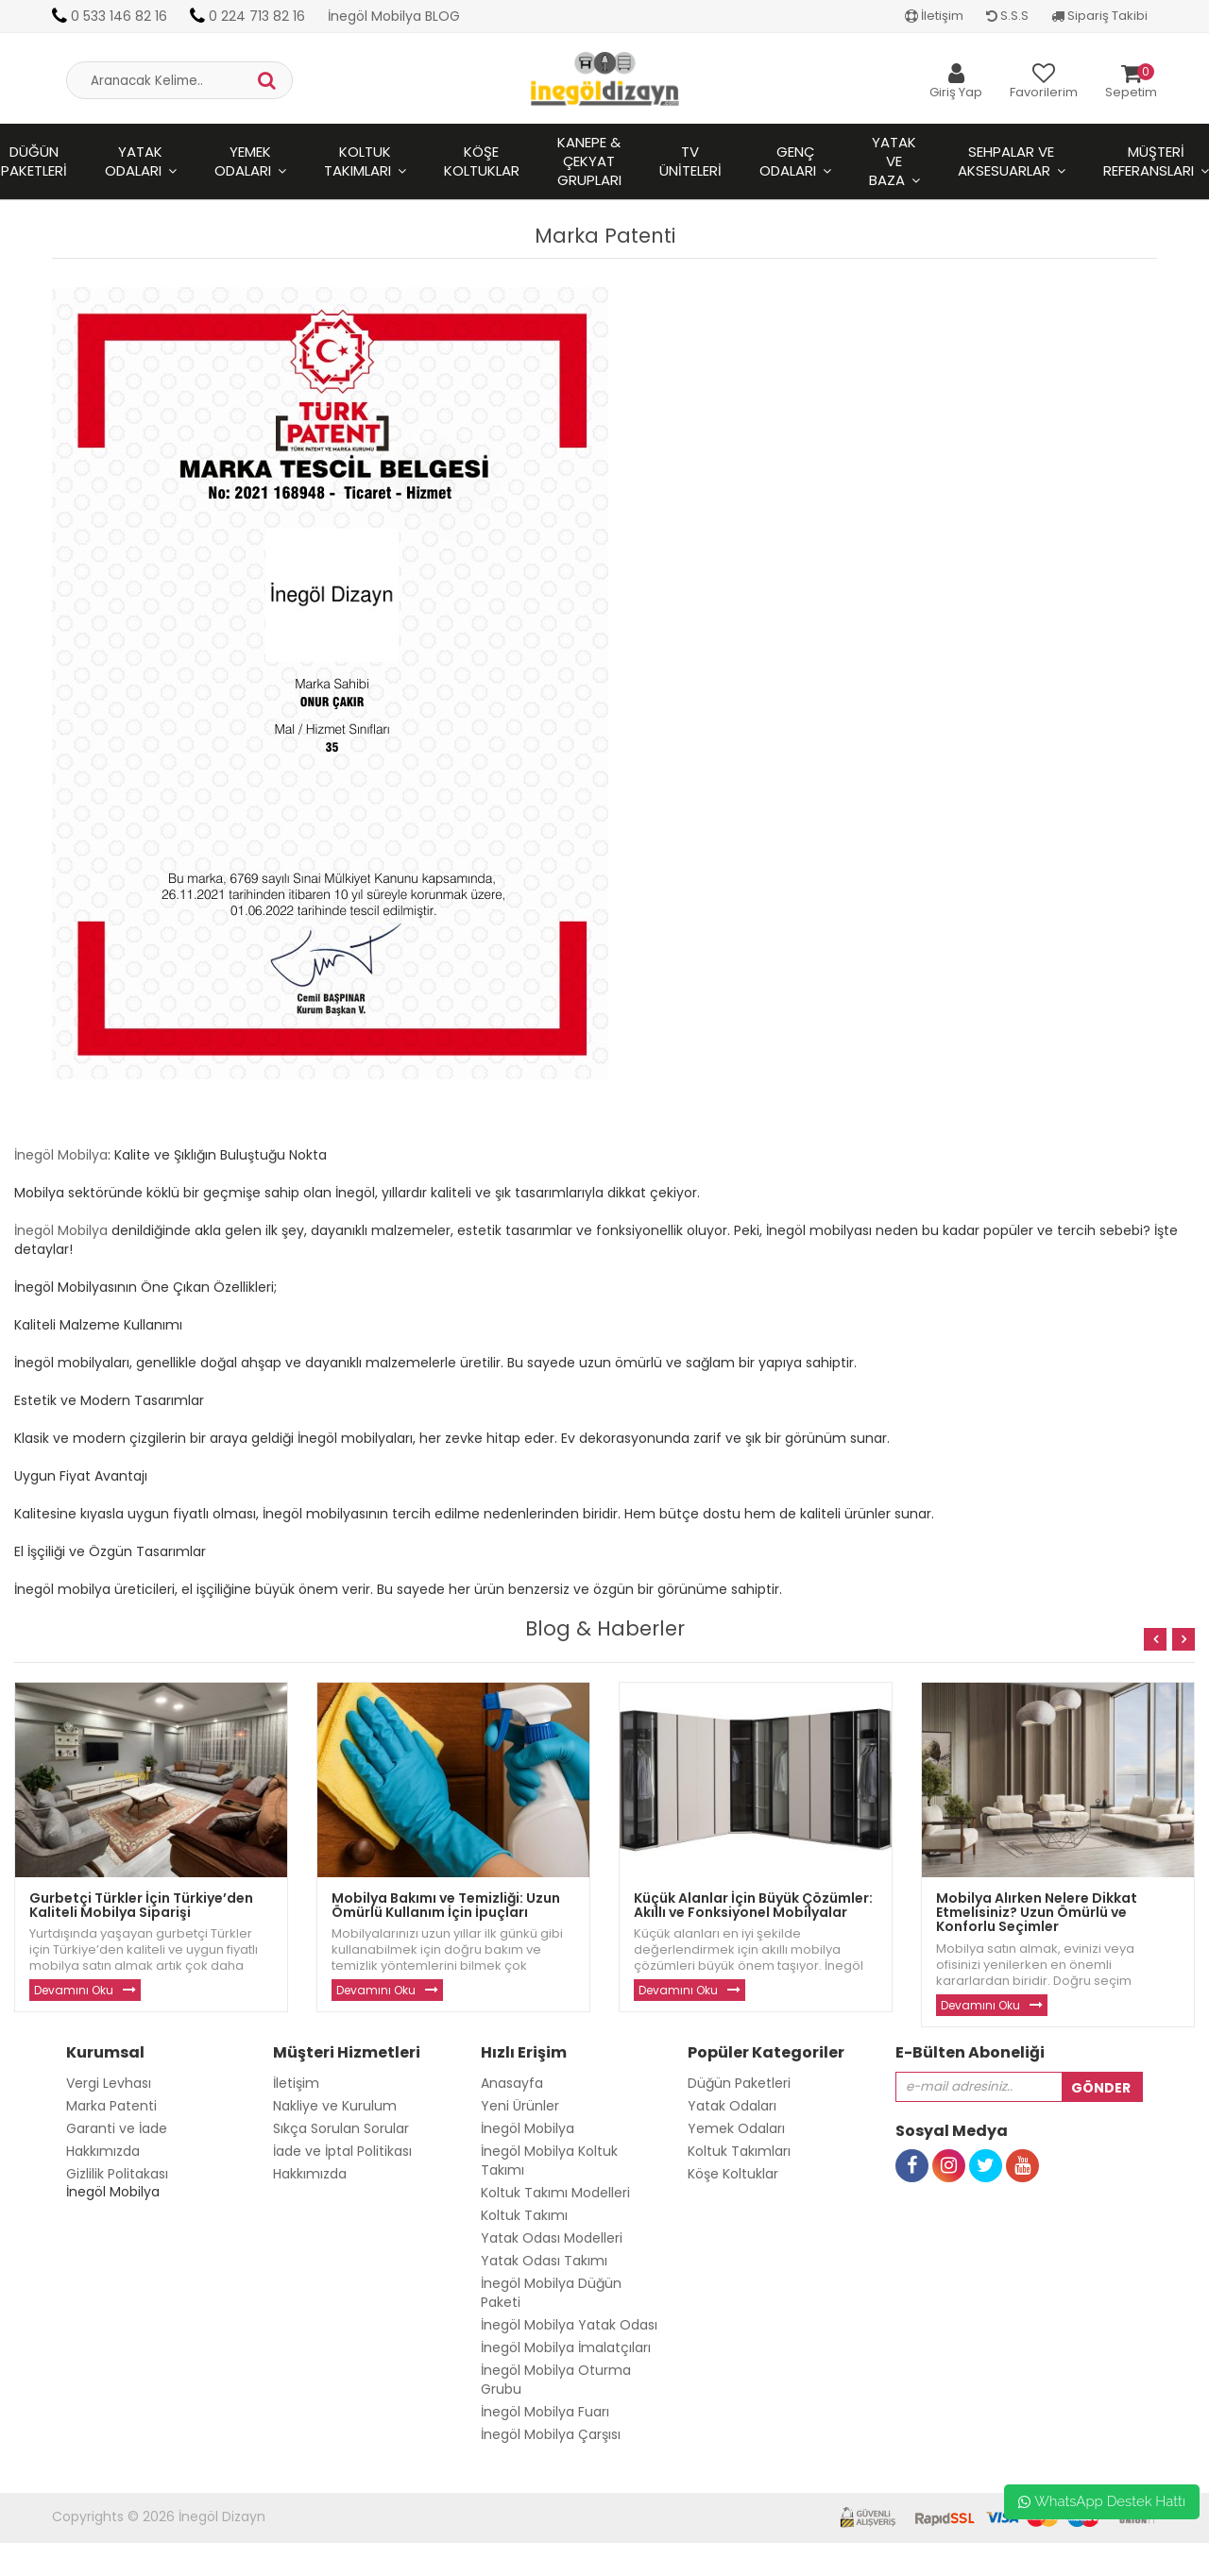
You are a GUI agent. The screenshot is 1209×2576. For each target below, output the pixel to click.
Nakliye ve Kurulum (335, 2105)
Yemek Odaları (242, 161)
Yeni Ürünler (520, 2105)
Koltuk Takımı (524, 2215)
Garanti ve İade (116, 2128)
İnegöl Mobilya (61, 1154)
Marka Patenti (111, 2105)
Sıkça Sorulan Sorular (341, 2128)
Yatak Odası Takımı (544, 2260)
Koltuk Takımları (357, 161)
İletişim (934, 16)
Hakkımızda (103, 2151)
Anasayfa (512, 2083)
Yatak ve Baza (893, 161)
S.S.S (1007, 16)
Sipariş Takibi (1099, 16)
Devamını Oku (73, 1990)
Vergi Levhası (108, 2083)
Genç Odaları (787, 161)
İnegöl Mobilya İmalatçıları (566, 2347)
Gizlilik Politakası (117, 2173)
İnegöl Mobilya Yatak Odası (569, 2324)
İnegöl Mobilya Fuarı (545, 2411)
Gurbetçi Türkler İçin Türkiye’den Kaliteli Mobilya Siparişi (141, 1905)
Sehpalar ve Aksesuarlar (1006, 161)
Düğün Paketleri (739, 2083)
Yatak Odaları (134, 161)
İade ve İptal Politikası (342, 2151)
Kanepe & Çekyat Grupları (589, 161)
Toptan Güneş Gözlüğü (76, 2566)
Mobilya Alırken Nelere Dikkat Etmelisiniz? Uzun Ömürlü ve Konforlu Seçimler (1036, 1913)
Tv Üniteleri (690, 161)
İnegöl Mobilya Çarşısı (551, 2434)
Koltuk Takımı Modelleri (555, 2192)
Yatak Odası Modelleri (551, 2238)
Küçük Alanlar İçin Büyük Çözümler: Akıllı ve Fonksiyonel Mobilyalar (753, 1905)
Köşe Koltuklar (481, 161)
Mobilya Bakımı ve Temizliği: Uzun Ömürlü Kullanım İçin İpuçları (446, 1905)
